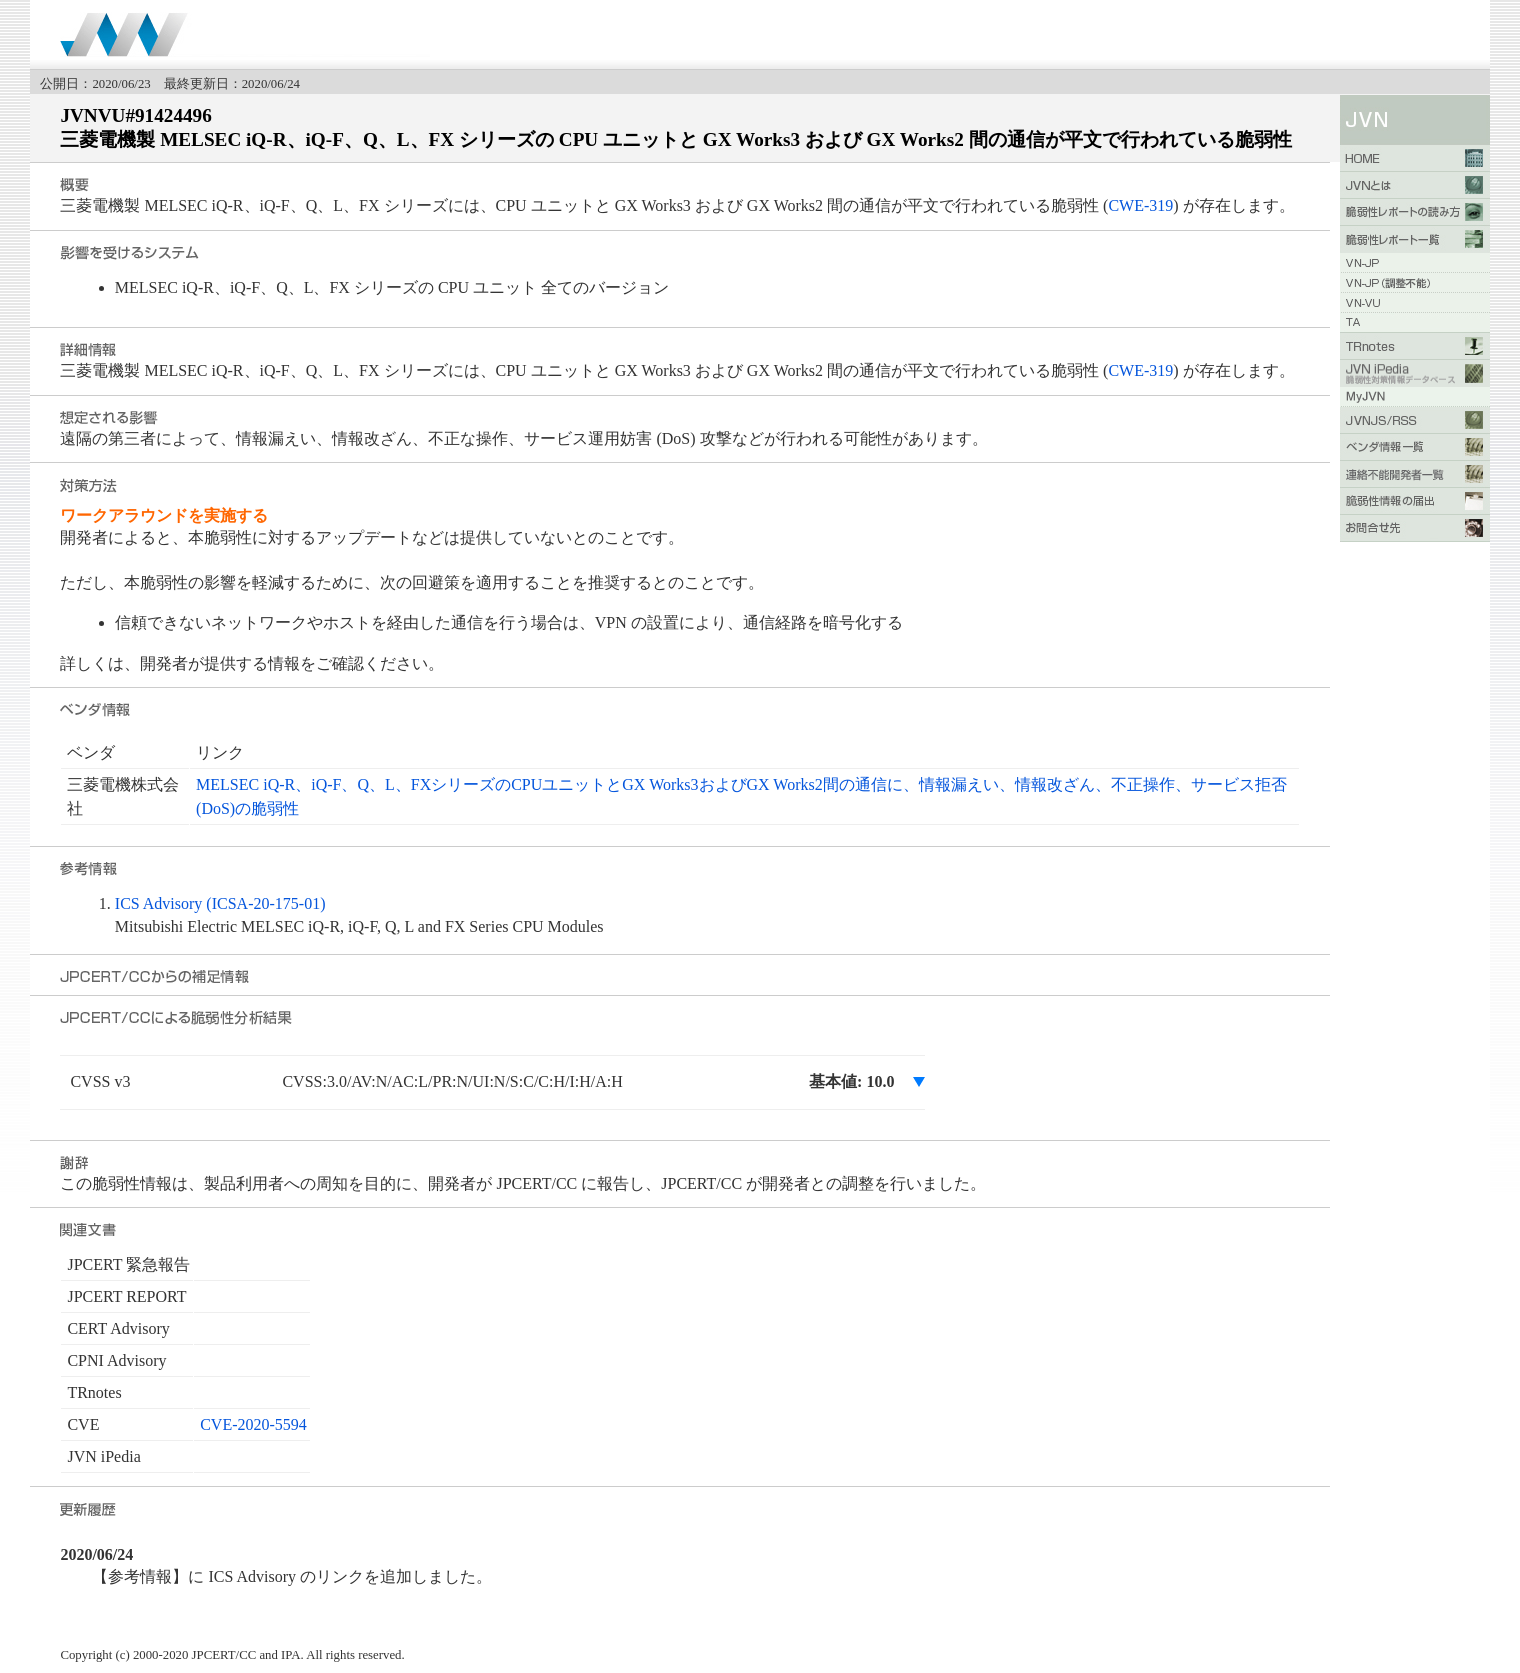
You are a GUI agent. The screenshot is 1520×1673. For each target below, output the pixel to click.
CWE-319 (1140, 205)
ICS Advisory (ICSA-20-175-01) (220, 903)
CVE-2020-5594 (253, 1424)
